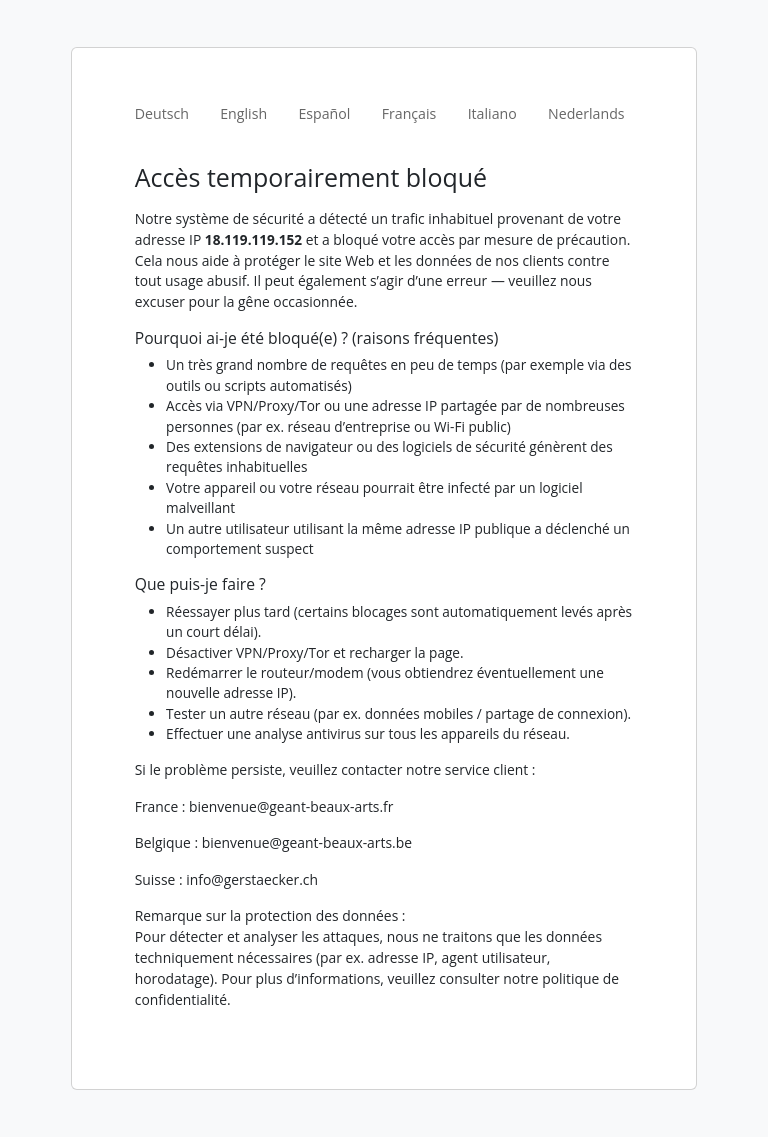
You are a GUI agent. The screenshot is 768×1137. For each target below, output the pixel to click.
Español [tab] (324, 113)
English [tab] (243, 113)
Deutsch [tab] (162, 113)
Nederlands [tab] (586, 113)
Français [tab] (409, 113)
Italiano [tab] (492, 113)
